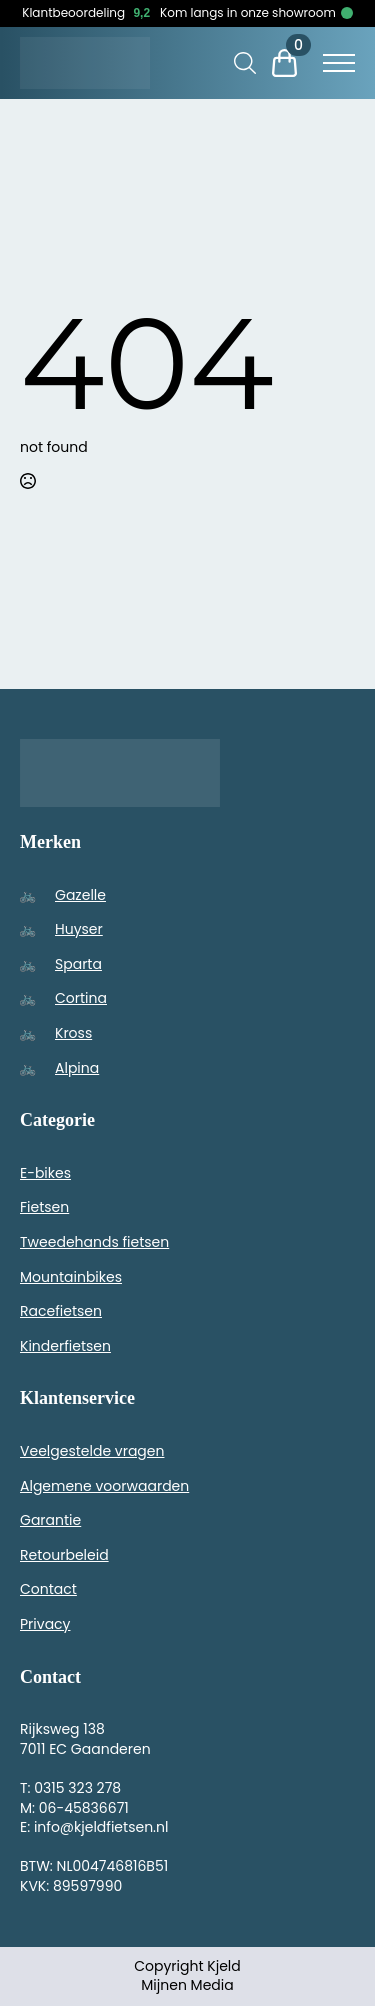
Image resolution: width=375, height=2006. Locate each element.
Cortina (81, 998)
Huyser (79, 929)
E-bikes (45, 1173)
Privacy (45, 1624)
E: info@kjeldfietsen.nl (94, 1827)
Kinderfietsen (65, 1346)
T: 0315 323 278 (70, 1788)
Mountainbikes (71, 1277)
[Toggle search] (245, 63)
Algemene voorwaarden (104, 1486)
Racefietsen (61, 1311)
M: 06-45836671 (74, 1808)
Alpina (77, 1068)
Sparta (78, 964)
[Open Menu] (339, 63)
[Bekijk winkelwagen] (292, 63)
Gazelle (80, 895)
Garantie (50, 1520)
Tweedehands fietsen (94, 1242)
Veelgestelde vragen (92, 1451)
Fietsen (44, 1207)
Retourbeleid (64, 1555)
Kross (73, 1033)
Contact (48, 1589)
